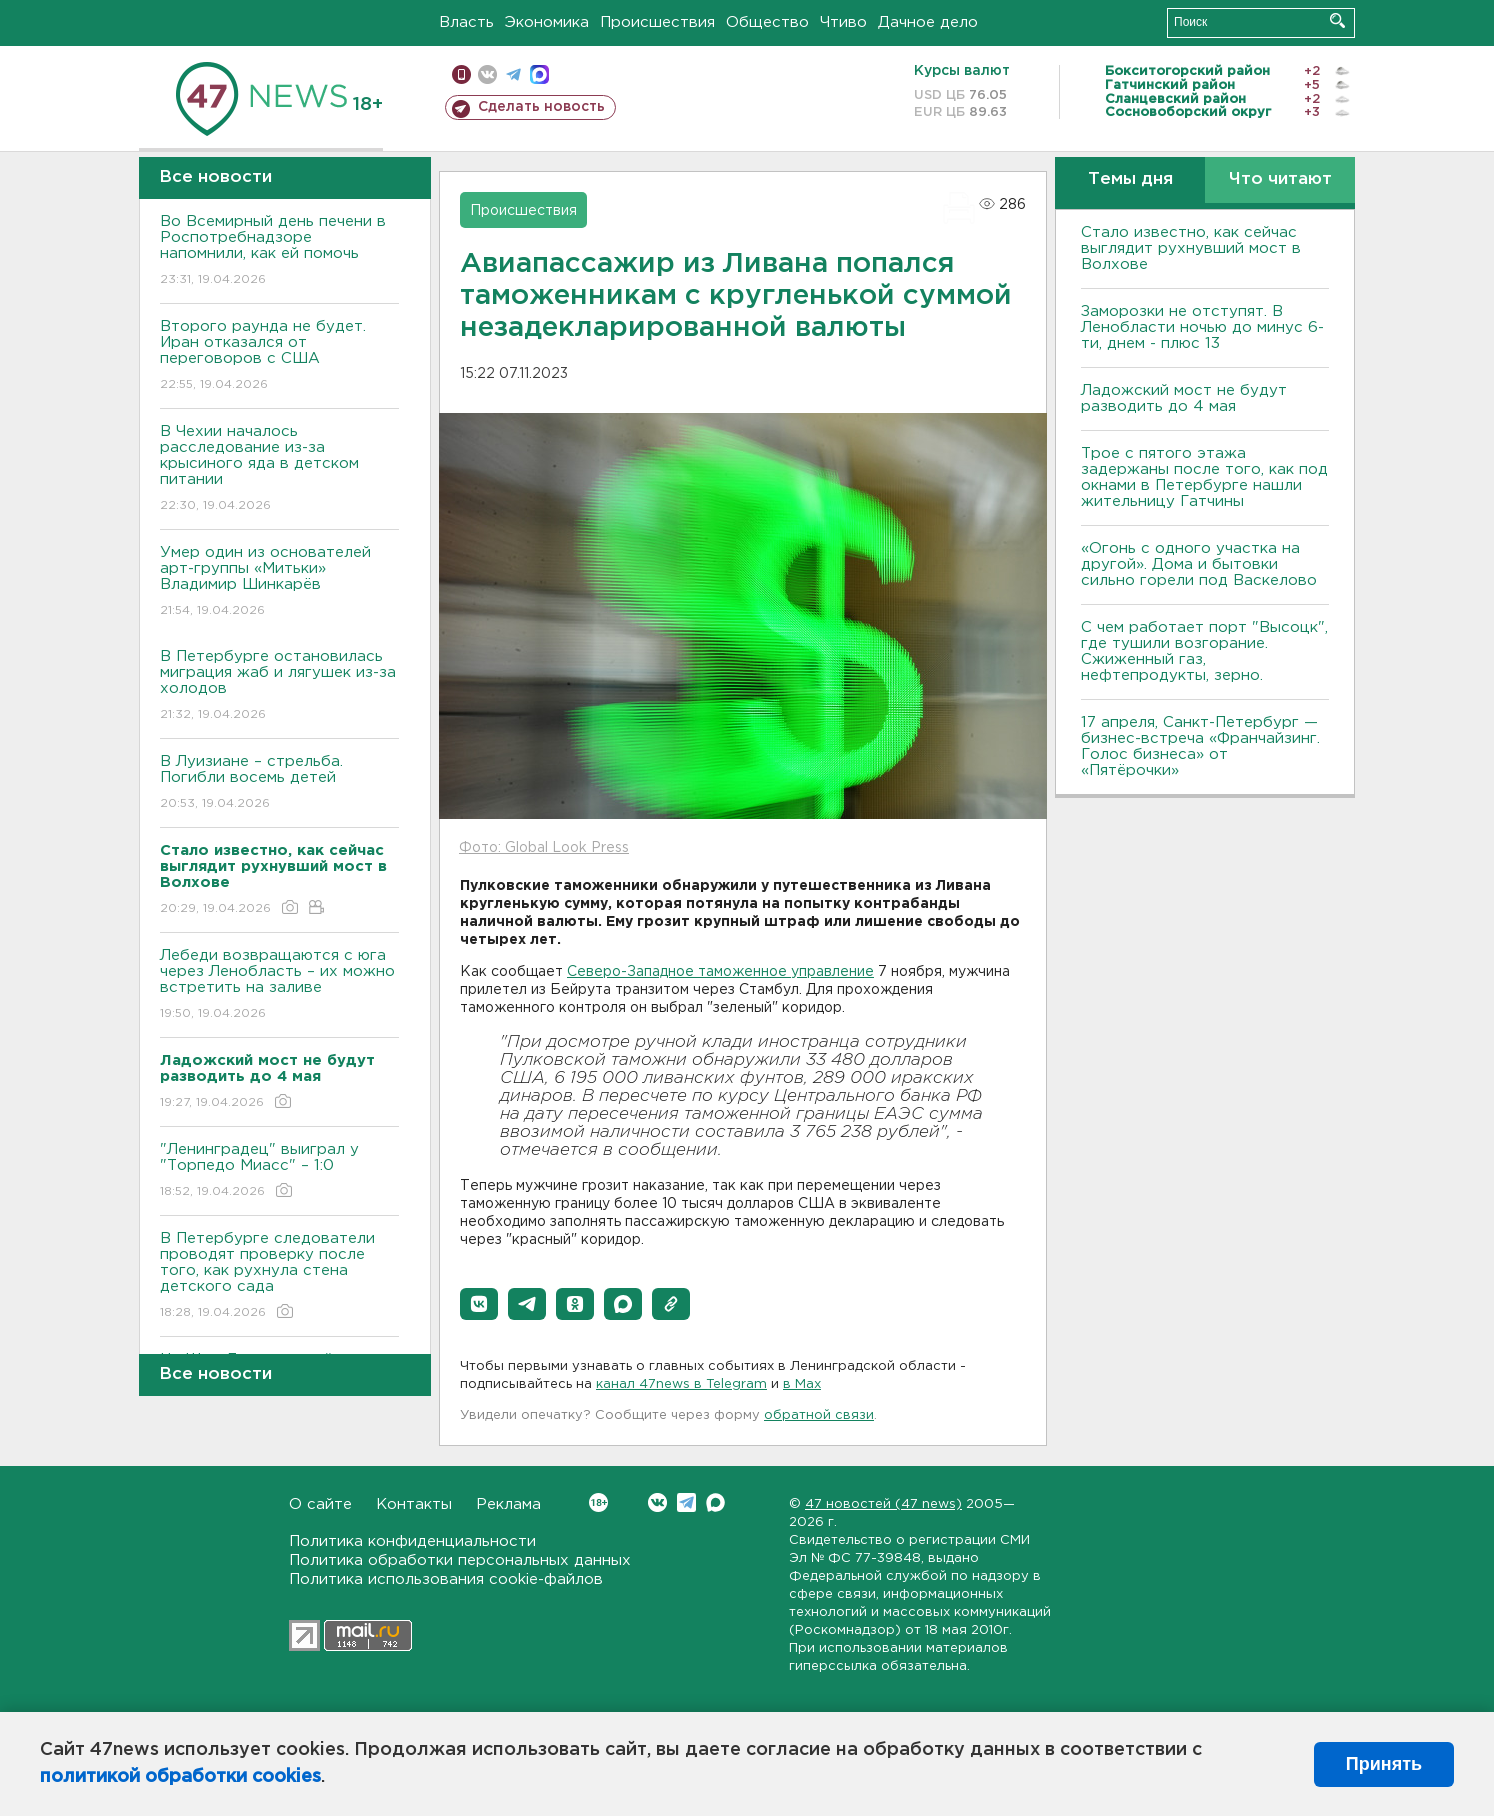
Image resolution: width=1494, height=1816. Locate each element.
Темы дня (1130, 179)
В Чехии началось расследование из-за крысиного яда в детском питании (279, 469)
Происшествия (657, 22)
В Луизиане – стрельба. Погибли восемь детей (279, 783)
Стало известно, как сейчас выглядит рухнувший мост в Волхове (1191, 248)
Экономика (547, 22)
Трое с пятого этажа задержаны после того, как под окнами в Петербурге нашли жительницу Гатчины (1204, 477)
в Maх (802, 1384)
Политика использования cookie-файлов (446, 1579)
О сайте (320, 1504)
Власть (466, 22)
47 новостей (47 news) (883, 1504)
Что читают (1280, 179)
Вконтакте (598, 1502)
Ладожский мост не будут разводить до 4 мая (1184, 398)
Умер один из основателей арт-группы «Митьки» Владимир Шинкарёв (279, 582)
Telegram (686, 1502)
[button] (479, 1304)
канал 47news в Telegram (681, 1384)
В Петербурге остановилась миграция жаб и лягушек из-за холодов (279, 686)
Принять (1384, 1764)
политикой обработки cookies (180, 1777)
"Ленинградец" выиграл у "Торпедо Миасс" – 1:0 (279, 1171)
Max (715, 1502)
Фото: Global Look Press (544, 848)
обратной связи (819, 1415)
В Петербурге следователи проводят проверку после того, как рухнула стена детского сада (279, 1276)
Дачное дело (928, 22)
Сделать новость (541, 107)
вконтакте (487, 74)
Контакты (414, 1504)
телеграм (513, 74)
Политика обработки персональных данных (460, 1560)
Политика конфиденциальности (412, 1541)
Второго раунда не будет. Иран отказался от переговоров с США (279, 356)
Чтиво (843, 22)
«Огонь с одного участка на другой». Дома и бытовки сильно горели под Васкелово (1199, 564)
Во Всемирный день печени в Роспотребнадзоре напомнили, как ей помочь (279, 251)
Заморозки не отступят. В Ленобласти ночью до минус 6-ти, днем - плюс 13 (1202, 327)
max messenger (539, 74)
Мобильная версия (461, 74)
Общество (767, 22)
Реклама (508, 1504)
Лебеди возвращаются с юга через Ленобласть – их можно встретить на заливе (279, 985)
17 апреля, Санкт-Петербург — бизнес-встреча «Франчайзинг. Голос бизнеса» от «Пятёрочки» (1200, 746)
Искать (1337, 20)
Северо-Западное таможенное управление (720, 972)
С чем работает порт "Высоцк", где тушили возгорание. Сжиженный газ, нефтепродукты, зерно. (1204, 651)
